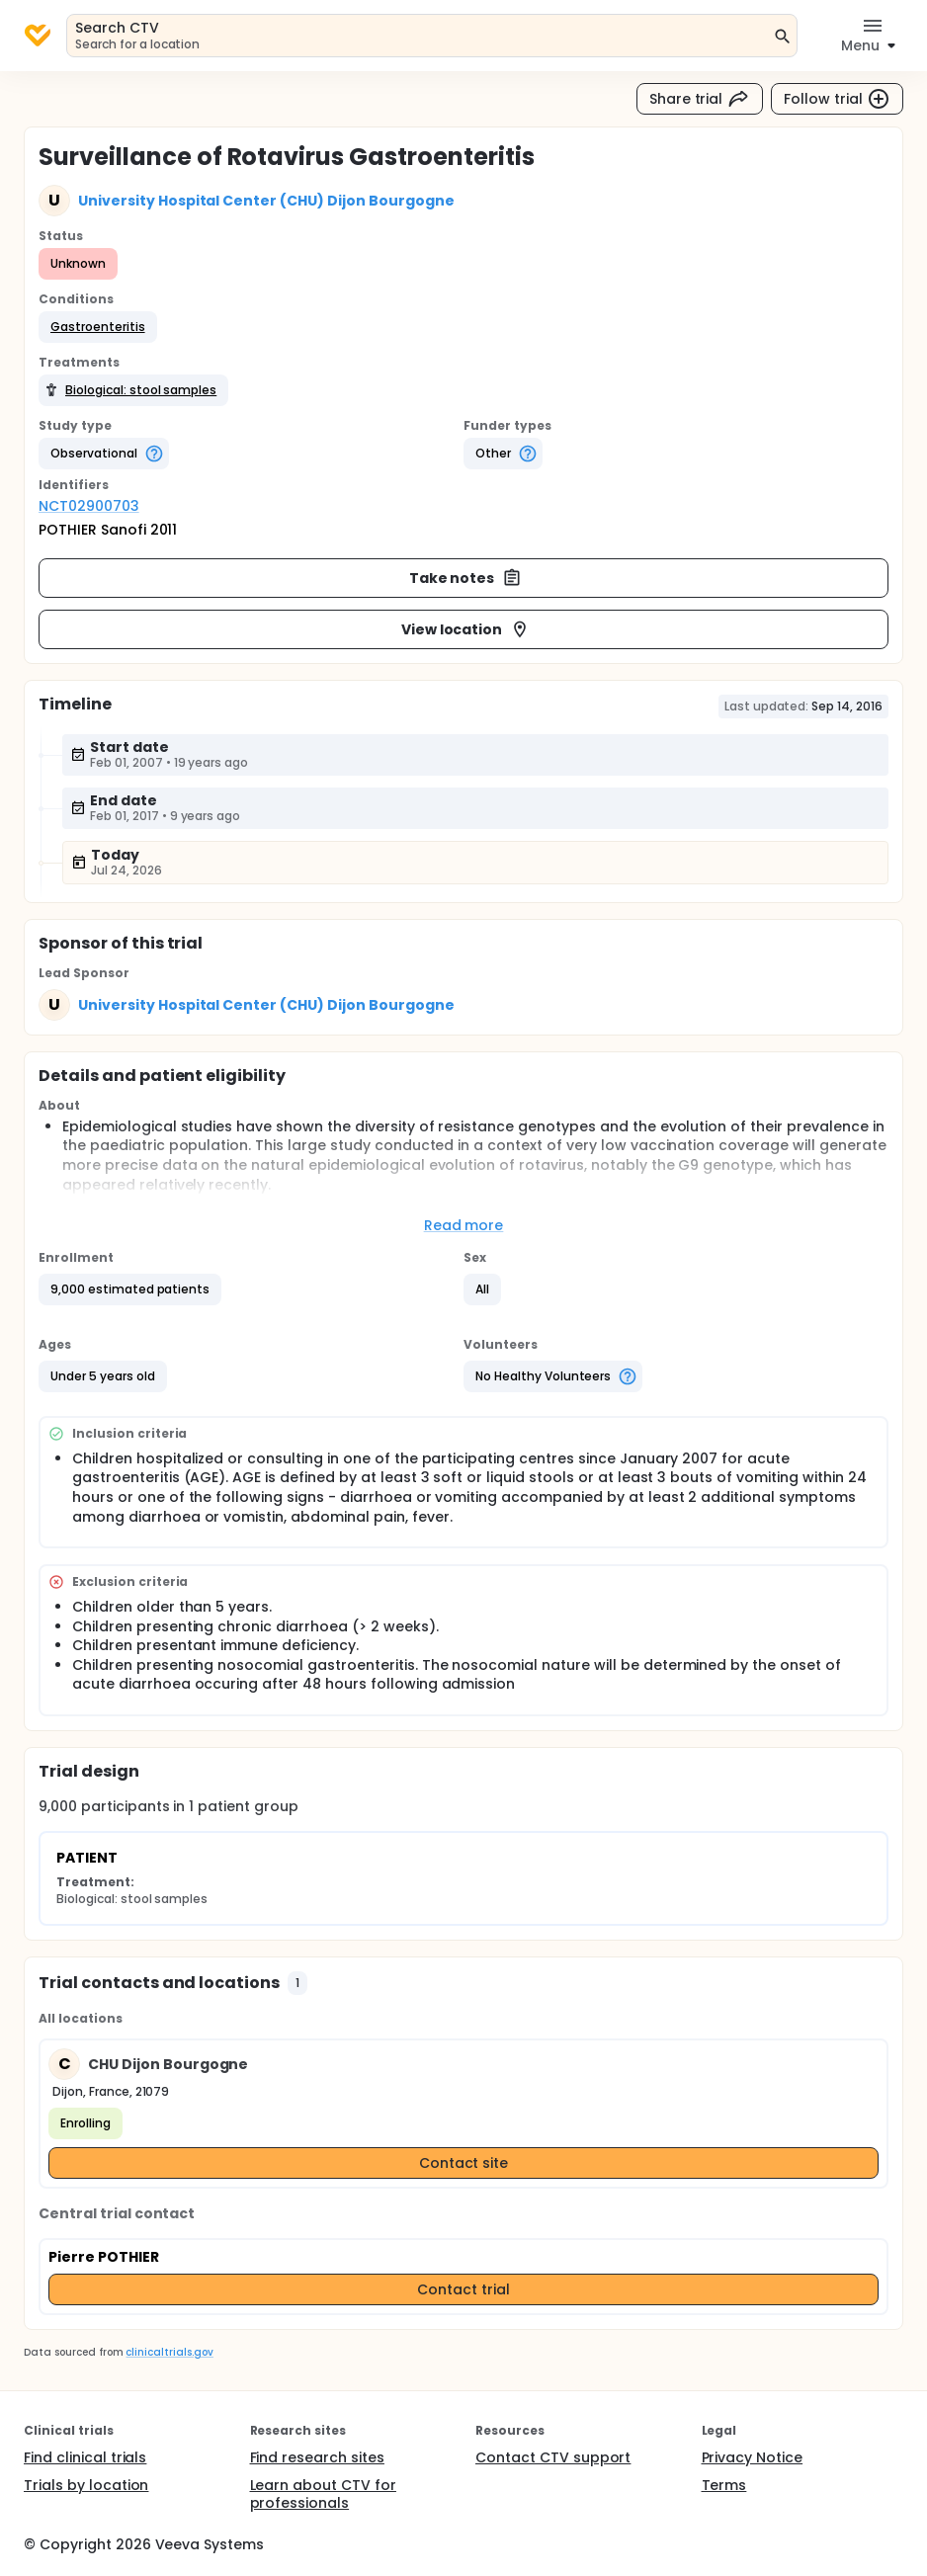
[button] (98, 327)
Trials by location (86, 2485)
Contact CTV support (553, 2457)
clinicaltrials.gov (169, 2352)
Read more (464, 1225)
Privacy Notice (752, 2457)
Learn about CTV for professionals (323, 2494)
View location (466, 629)
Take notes (466, 578)
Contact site (464, 2163)
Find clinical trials (85, 2457)
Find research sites (317, 2457)
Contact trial (463, 2289)
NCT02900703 (89, 506)
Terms (724, 2485)
